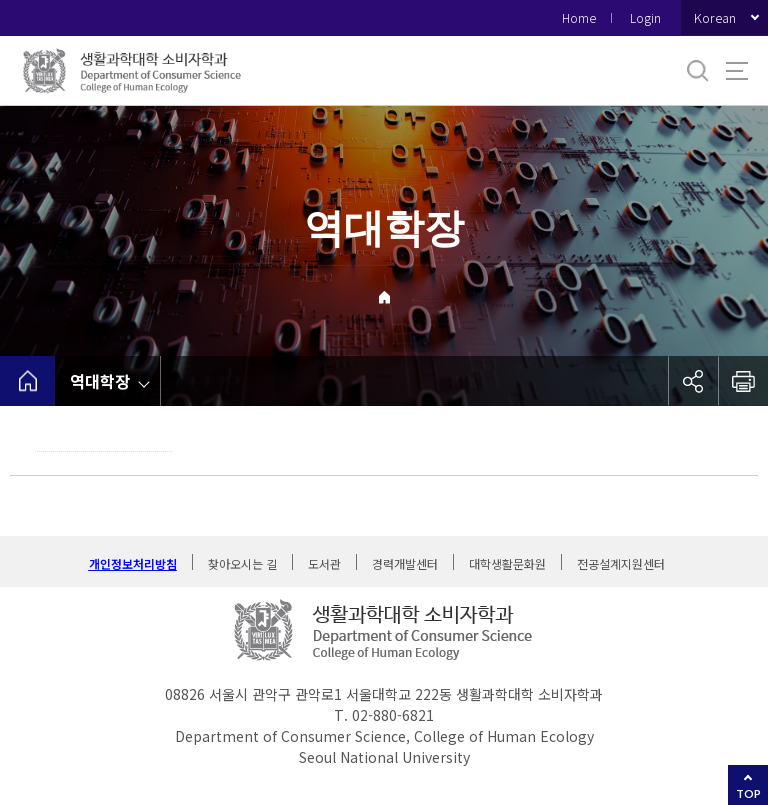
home (27, 381)
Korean (715, 17)
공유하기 (693, 381)
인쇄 (743, 381)
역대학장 (100, 381)
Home (579, 17)
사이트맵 (737, 71)
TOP (748, 793)
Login (645, 17)
